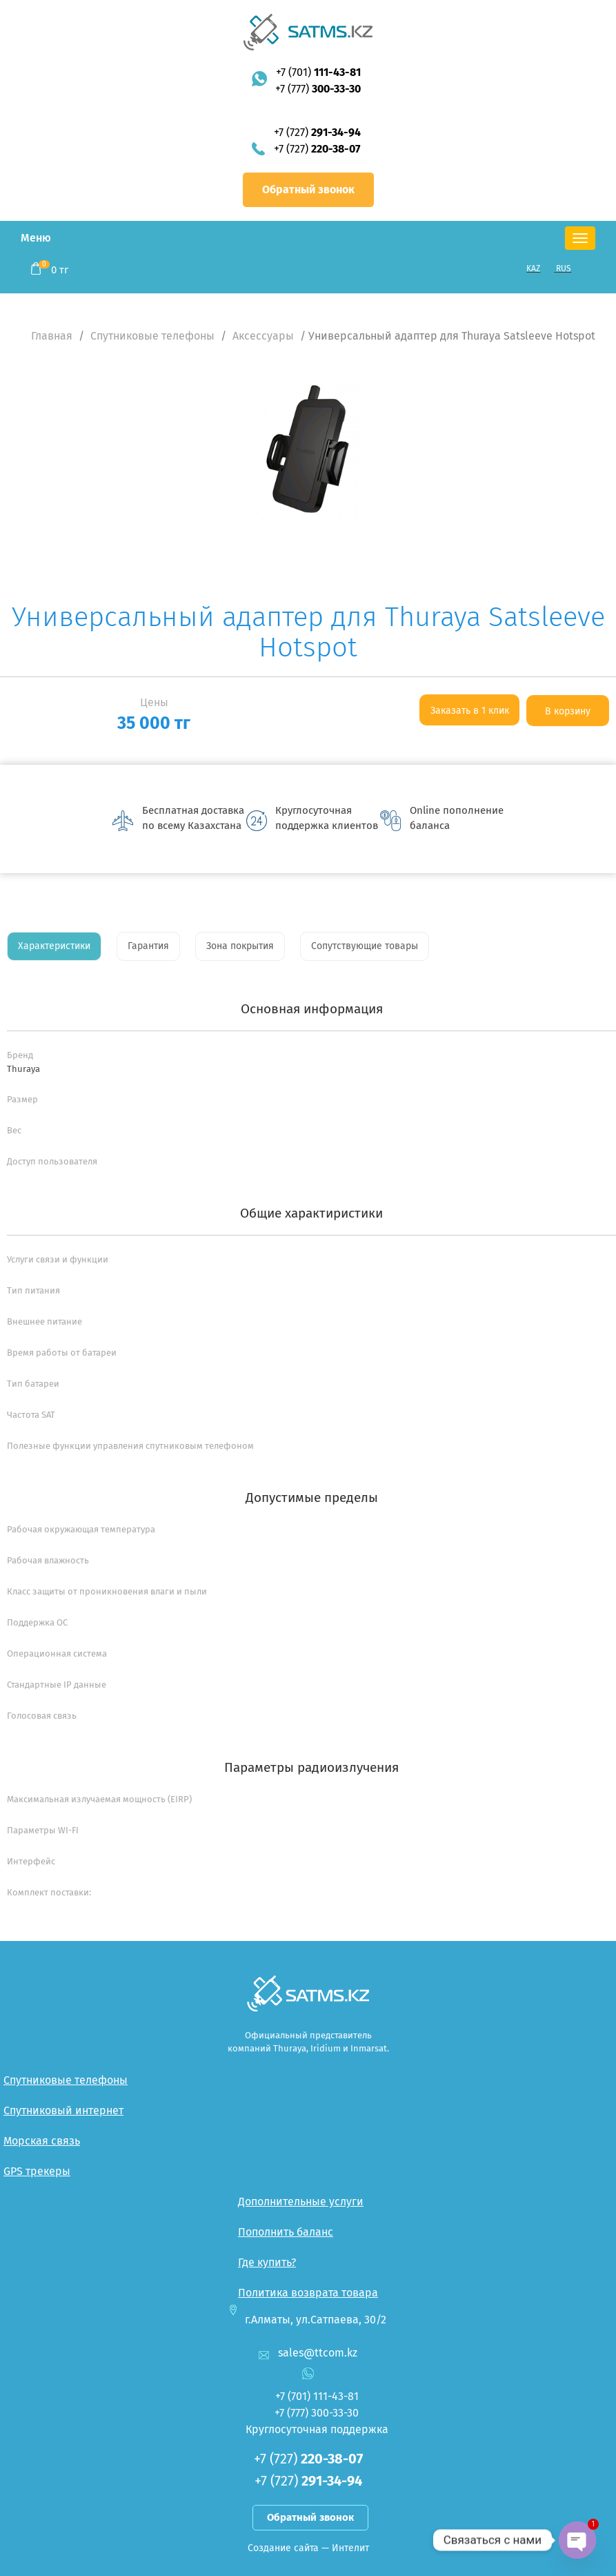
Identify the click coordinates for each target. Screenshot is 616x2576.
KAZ (533, 268)
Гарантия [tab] (148, 946)
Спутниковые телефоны (152, 335)
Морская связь (41, 2140)
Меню (36, 237)
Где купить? (267, 2262)
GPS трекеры (36, 2171)
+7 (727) (317, 132)
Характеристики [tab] (54, 946)
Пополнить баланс (285, 2231)
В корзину (567, 711)
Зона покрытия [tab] (240, 946)
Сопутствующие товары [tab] (364, 946)
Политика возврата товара (308, 2292)
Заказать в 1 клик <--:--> (469, 715)
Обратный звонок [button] (308, 189)
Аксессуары (263, 335)
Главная (51, 335)
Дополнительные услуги (301, 2201)
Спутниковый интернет (63, 2110)
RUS (563, 268)
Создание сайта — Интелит (308, 2548)
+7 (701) (318, 72)
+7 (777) (318, 88)
